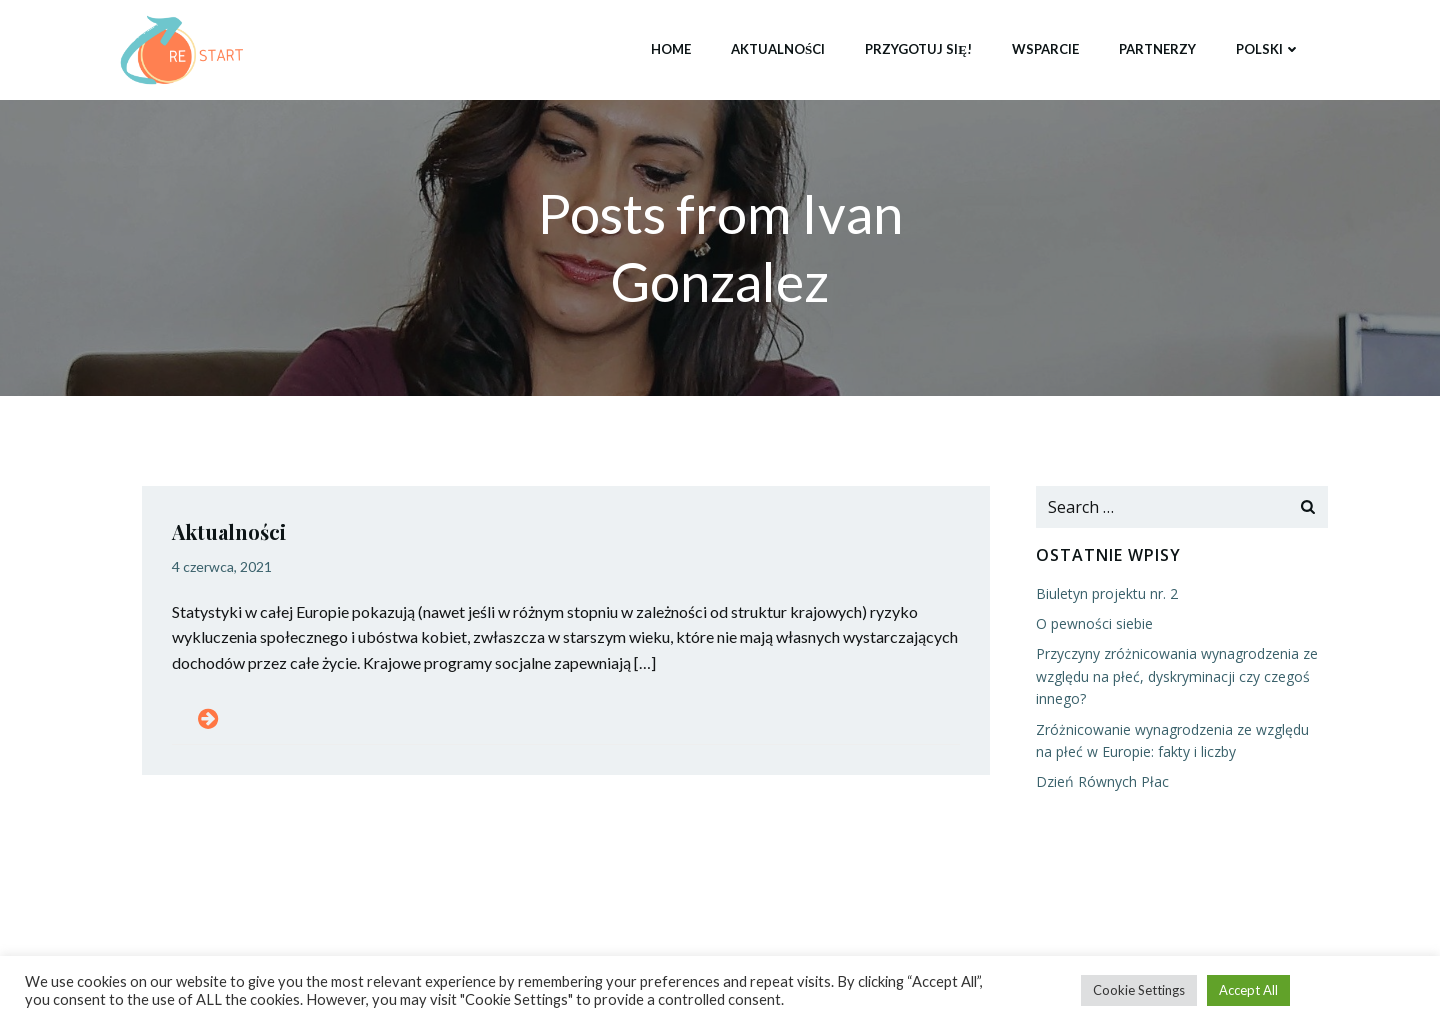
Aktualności (778, 49)
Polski (1268, 49)
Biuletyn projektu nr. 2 (1107, 593)
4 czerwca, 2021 (222, 566)
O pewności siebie (1094, 623)
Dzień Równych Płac (1102, 781)
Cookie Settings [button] (1139, 990)
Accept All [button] (1248, 990)
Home (671, 49)
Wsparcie (1045, 49)
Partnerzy (1157, 49)
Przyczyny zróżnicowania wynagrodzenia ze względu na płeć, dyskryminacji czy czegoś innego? (1177, 676)
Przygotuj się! (918, 49)
